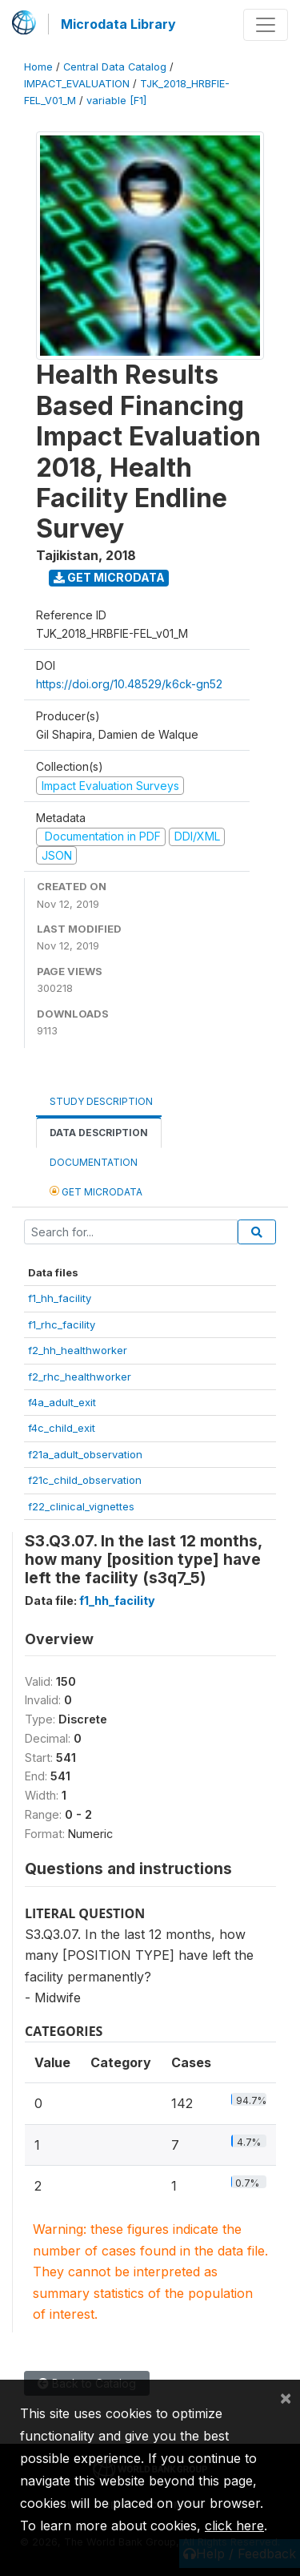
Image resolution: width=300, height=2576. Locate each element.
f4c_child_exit (61, 1427)
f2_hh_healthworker (77, 1350)
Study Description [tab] (101, 1101)
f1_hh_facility (59, 1298)
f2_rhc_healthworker (79, 1376)
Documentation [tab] (94, 1162)
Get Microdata (109, 577)
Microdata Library (118, 24)
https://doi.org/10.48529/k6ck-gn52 (129, 684)
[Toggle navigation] (265, 25)
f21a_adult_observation (85, 1454)
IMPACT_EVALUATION (77, 84)
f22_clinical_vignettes (81, 1506)
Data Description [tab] (99, 1133)
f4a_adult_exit (62, 1402)
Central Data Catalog (114, 67)
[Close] (285, 2397)
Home (38, 67)
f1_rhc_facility (61, 1324)
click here (234, 2526)
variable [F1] (116, 101)
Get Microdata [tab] (96, 1191)
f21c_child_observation (85, 1479)
